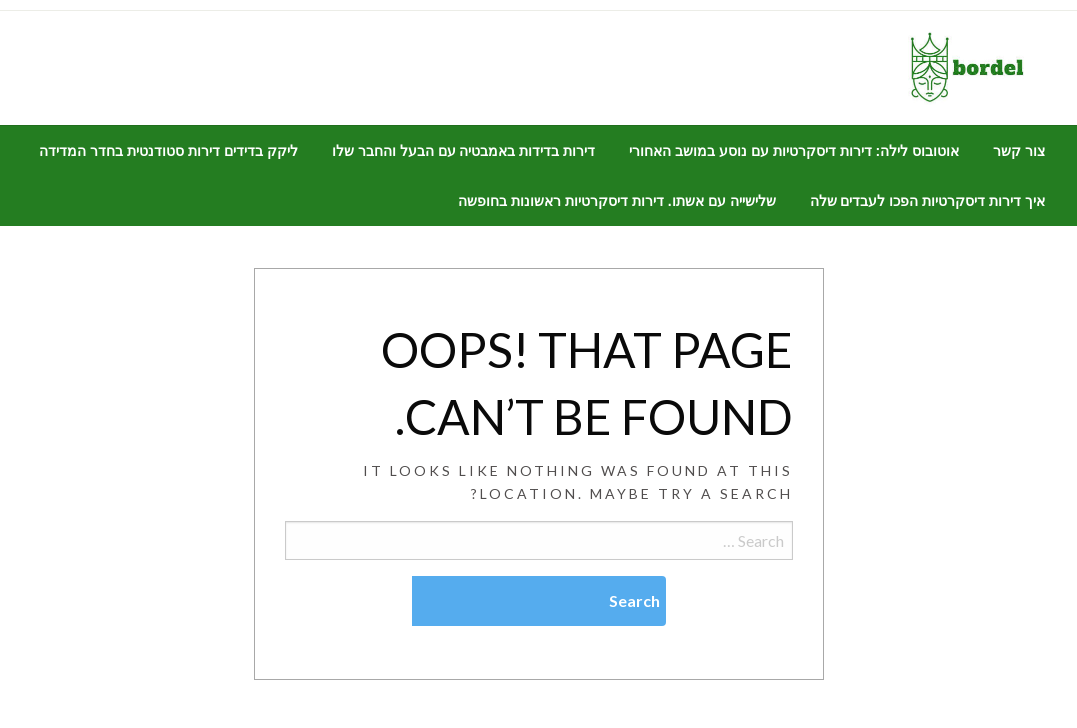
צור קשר (1019, 151)
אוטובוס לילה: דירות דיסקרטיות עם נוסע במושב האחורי (794, 151)
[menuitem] (1019, 151)
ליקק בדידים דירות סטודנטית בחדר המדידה (168, 151)
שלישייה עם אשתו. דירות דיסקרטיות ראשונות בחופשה (616, 201)
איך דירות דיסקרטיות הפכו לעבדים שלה (927, 201)
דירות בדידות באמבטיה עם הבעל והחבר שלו (463, 151)
